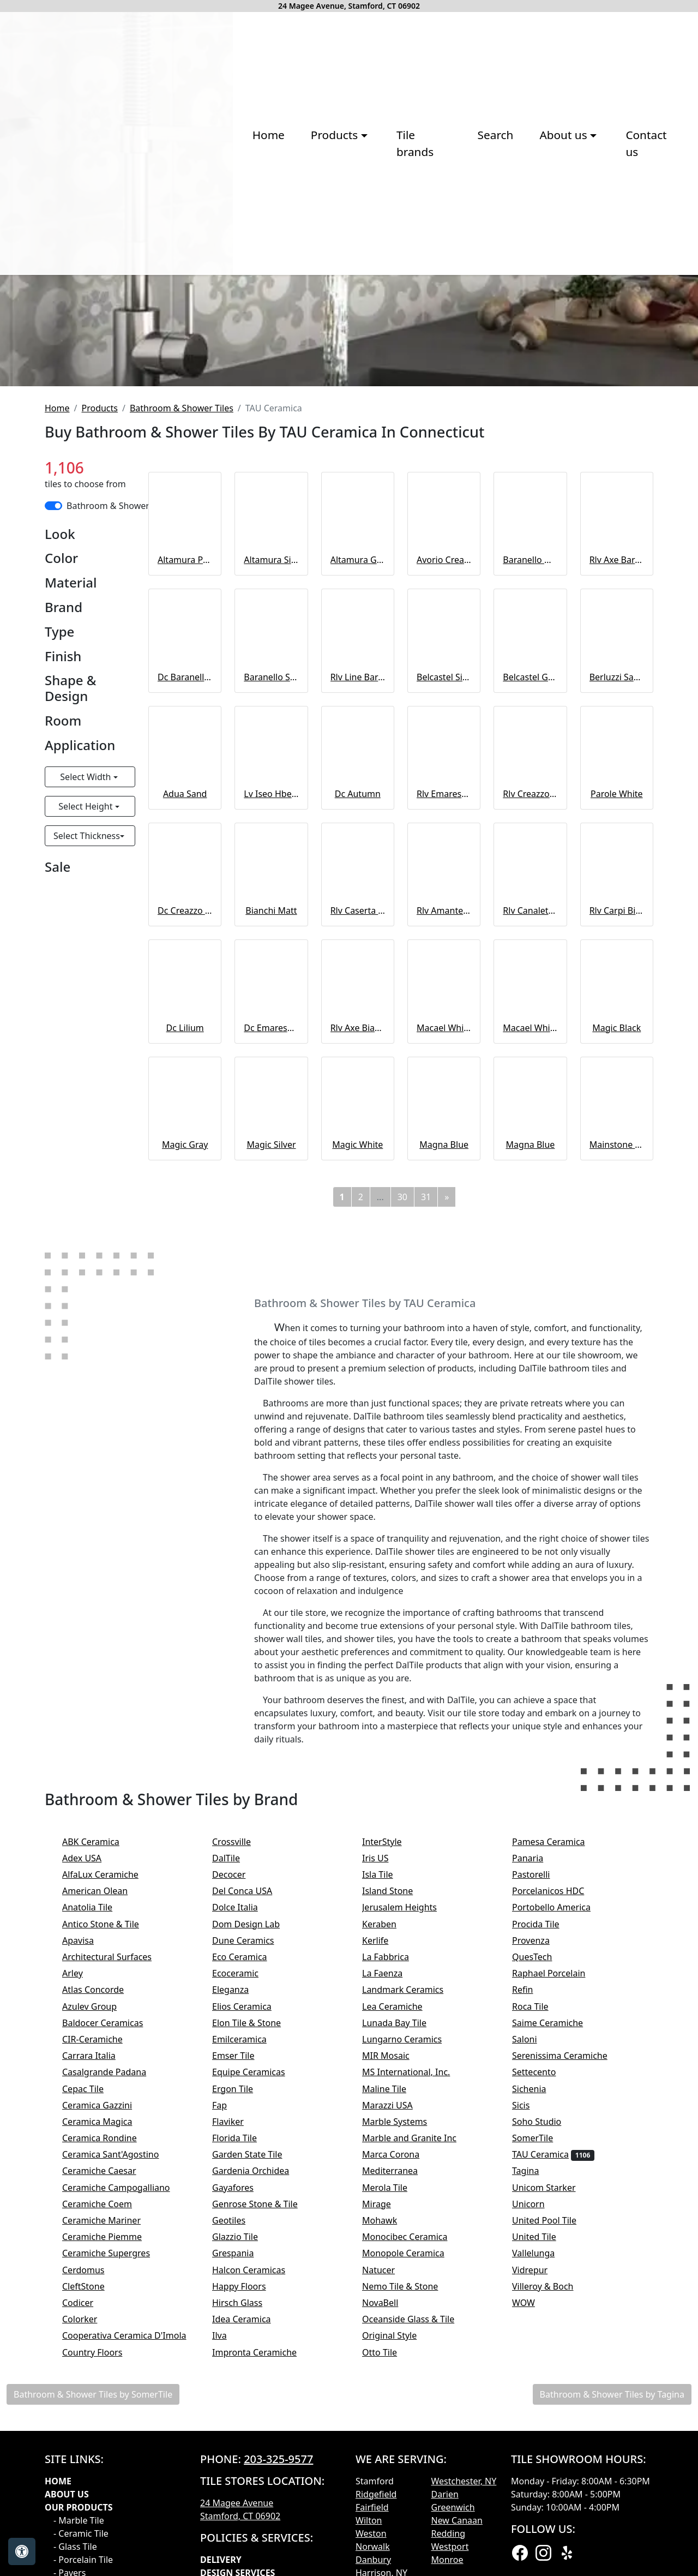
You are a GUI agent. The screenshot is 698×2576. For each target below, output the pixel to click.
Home (148, 287)
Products (99, 709)
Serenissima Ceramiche (570, 2357)
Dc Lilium (185, 1328)
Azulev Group (100, 2307)
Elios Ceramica (252, 2307)
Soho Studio (549, 2422)
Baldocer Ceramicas (113, 2323)
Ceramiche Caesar (110, 2472)
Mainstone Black (616, 1445)
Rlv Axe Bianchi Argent (357, 1328)
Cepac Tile (93, 2389)
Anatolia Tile (98, 2208)
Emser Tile (246, 2357)
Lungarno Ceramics (413, 2340)
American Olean (105, 2192)
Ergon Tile (243, 2389)
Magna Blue (443, 1445)
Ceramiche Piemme (113, 2538)
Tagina (536, 2472)
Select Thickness (86, 1136)
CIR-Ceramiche (103, 2340)
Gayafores (243, 2488)
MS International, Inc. (417, 2373)
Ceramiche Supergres (117, 2554)
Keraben (390, 2225)
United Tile (545, 2538)
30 (402, 1497)
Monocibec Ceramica (416, 2538)
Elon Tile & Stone (259, 2323)
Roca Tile (541, 2307)
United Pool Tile (551, 2521)
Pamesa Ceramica (561, 2142)
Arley (85, 2274)
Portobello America (562, 2208)
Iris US (386, 2159)
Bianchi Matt (271, 1212)
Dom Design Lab (257, 2225)
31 (426, 1497)
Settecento (545, 2373)
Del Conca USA (253, 2192)
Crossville (242, 2142)
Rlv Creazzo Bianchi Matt (530, 1094)
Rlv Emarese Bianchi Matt (444, 1094)
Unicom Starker (555, 2488)
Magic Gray (185, 1445)
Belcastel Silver (444, 978)
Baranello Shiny (271, 978)
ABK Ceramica (101, 2142)
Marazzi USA (398, 2406)
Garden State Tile (260, 2455)
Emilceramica (250, 2340)
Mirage (387, 2505)
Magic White (357, 1445)
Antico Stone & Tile (111, 2225)
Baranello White (530, 861)
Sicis (532, 2406)
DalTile (239, 2159)
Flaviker (239, 2422)
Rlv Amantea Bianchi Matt (444, 1212)
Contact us (537, 287)
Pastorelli (542, 2175)
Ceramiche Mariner (112, 2521)
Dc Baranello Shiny (185, 978)
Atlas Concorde (104, 2291)
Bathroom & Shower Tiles (181, 709)
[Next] (446, 1497)
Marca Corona (401, 2455)
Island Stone (398, 2192)
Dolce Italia (244, 2208)
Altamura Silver (271, 861)
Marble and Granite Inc (420, 2439)
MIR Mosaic (398, 2357)
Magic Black (616, 1328)
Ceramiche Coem (108, 2505)
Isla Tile (388, 2175)
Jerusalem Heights (410, 2208)
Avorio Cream (444, 861)
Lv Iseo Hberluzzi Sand (271, 1094)
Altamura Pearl (185, 861)
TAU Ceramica (553, 2455)
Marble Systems (407, 2422)
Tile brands (305, 287)
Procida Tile (546, 2225)
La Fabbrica (396, 2257)
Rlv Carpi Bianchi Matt (616, 1212)
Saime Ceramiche (558, 2323)
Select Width (86, 1077)
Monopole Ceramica (414, 2554)
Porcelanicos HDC (559, 2192)
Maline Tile (397, 2389)
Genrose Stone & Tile (267, 2505)
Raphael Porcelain (559, 2274)
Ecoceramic (246, 2274)
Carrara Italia (99, 2357)
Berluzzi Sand (616, 978)
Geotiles (239, 2521)
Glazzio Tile (248, 2538)
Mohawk (390, 2521)
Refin (533, 2291)
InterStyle (391, 2142)
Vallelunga (544, 2554)
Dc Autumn (358, 1094)
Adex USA (92, 2159)
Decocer (240, 2175)
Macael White (444, 1328)
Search (379, 287)
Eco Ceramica (250, 2257)
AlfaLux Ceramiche (111, 2175)
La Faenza (393, 2274)
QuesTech (541, 2257)
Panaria (538, 2159)
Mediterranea (401, 2472)
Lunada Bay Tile (407, 2323)
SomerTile (545, 2439)
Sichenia (540, 2389)
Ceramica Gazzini (108, 2406)
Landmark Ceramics (413, 2291)
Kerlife (386, 2241)
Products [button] (216, 287)
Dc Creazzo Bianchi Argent (185, 1212)
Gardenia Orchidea (261, 2472)
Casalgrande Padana (115, 2373)
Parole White (617, 1094)
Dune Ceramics (254, 2241)
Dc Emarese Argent (271, 1328)
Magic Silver (271, 1445)
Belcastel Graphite (530, 978)
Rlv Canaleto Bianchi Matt (530, 1212)
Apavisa (89, 2241)
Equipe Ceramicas (259, 2373)
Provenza (541, 2241)
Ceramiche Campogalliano (125, 2488)
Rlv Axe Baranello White (616, 861)
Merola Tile (395, 2488)
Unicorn (537, 2505)
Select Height (86, 1107)
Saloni (535, 2340)
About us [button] (448, 287)
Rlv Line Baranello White (357, 978)
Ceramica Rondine (110, 2439)
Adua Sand (185, 1094)
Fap (232, 2406)
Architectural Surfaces (116, 2257)
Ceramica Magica (108, 2422)
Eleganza (241, 2291)
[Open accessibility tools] (21, 2551)
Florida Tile (245, 2439)
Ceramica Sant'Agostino (121, 2455)
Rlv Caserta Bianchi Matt (357, 1212)
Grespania (244, 2554)
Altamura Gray (357, 861)
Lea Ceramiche (403, 2307)
